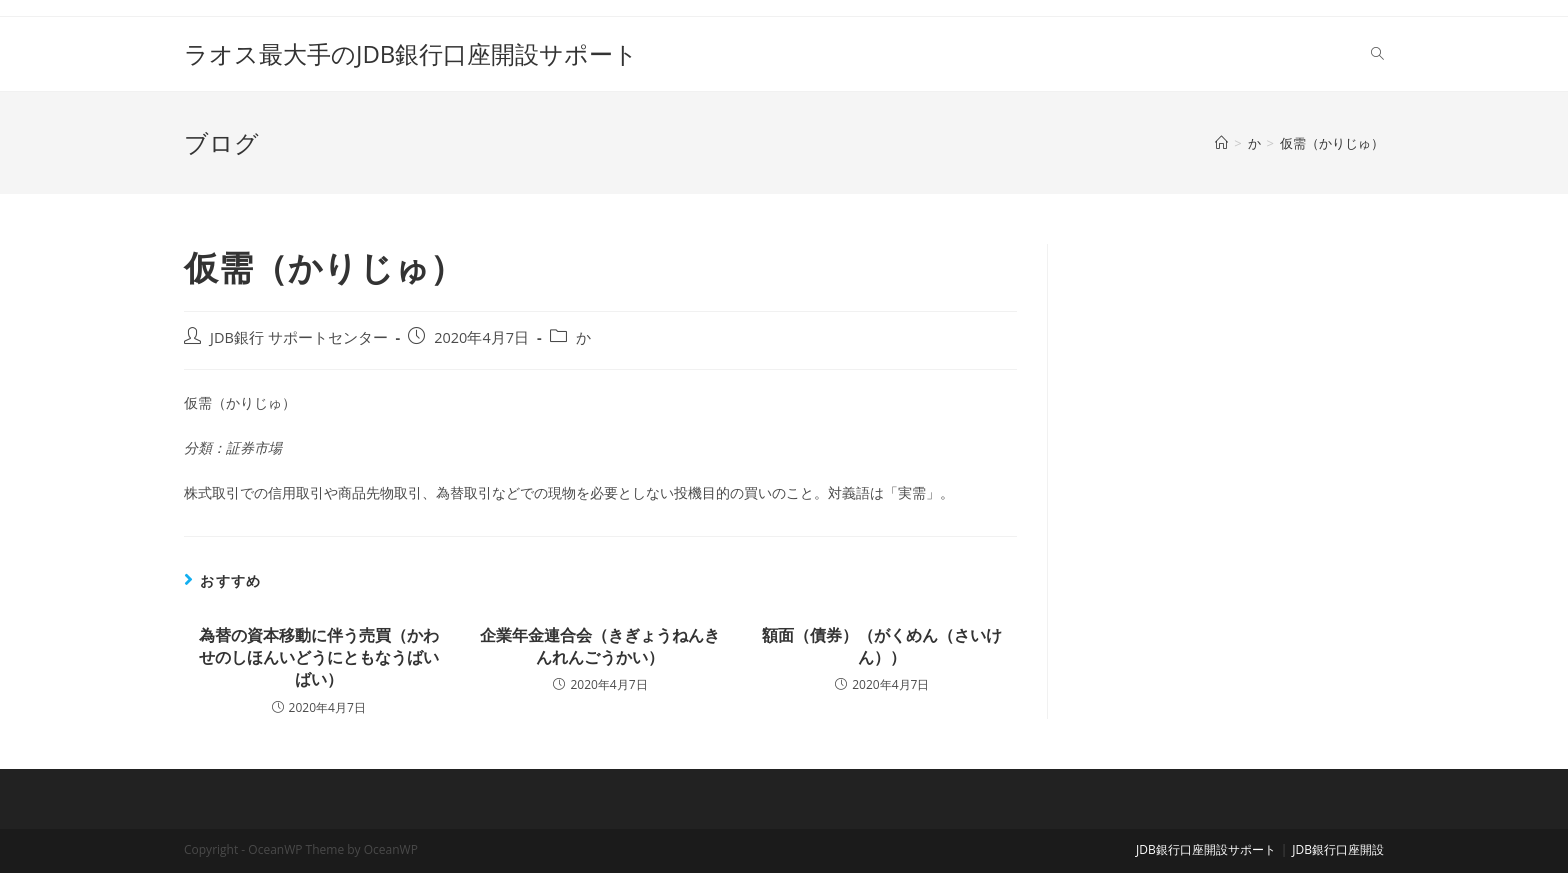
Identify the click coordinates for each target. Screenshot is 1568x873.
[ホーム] (1221, 143)
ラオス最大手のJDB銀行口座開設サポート (411, 53)
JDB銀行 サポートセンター (299, 337)
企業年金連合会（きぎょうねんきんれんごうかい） (600, 646)
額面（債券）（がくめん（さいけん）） (882, 646)
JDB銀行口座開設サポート (1206, 849)
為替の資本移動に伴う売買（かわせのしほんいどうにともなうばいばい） (319, 657)
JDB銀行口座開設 (1338, 849)
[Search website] (1377, 54)
